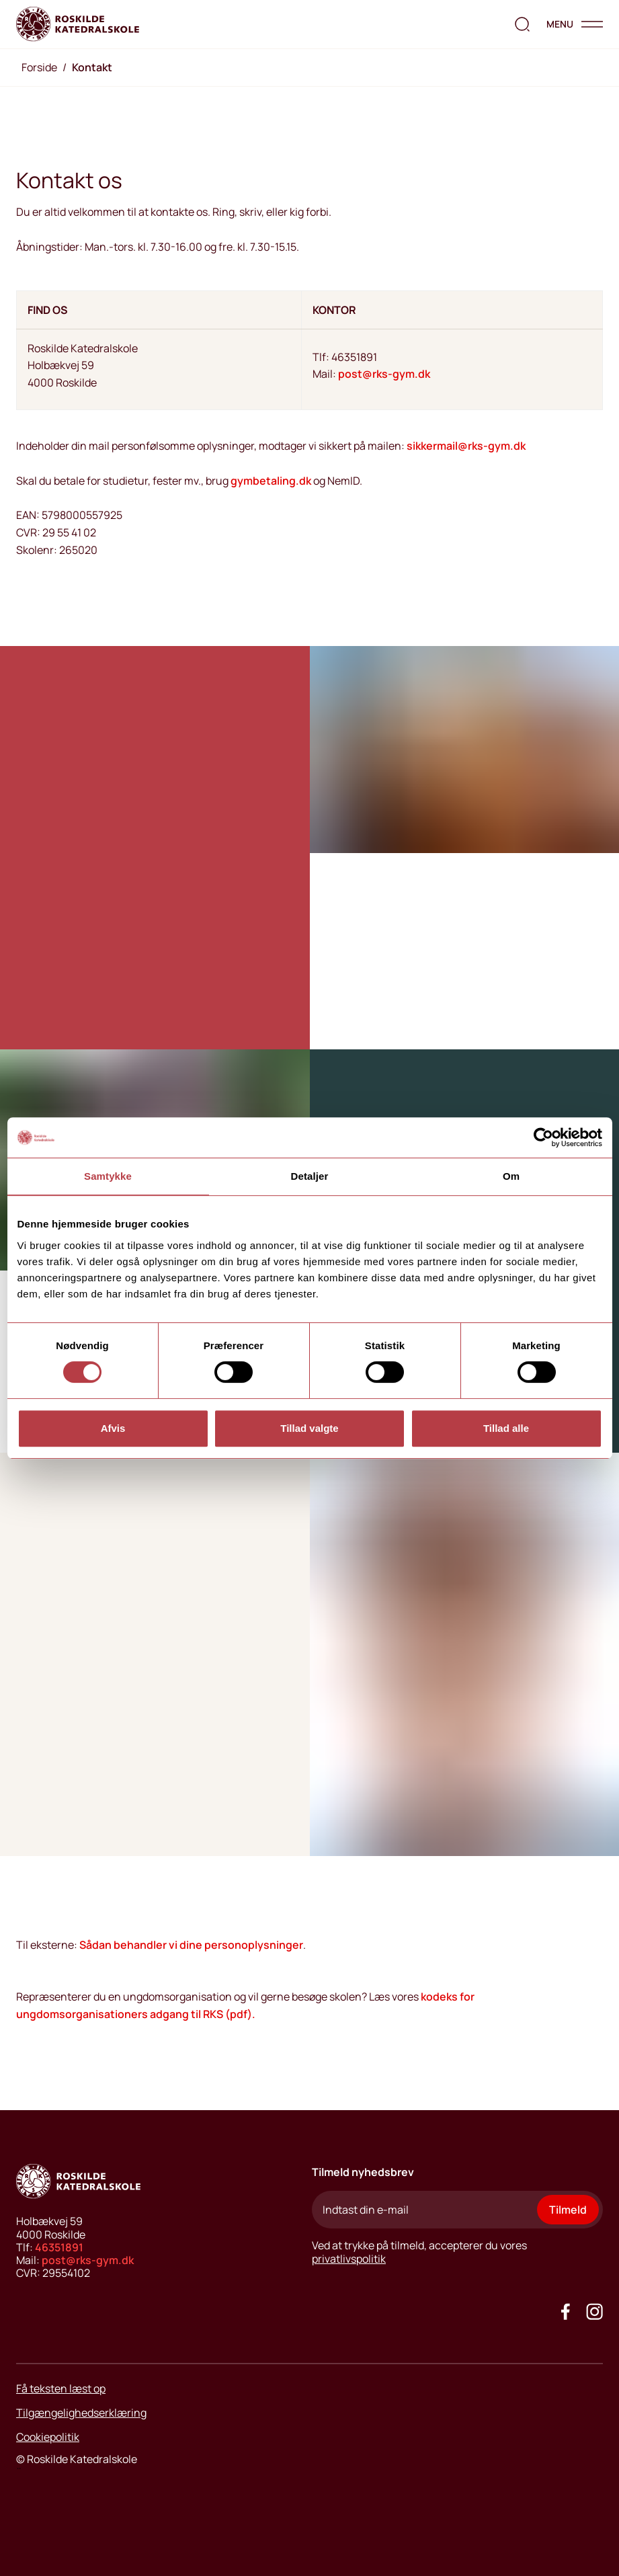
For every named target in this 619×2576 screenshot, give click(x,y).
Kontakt (92, 67)
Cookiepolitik (47, 2436)
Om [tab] (511, 1176)
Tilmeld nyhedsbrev (363, 2172)
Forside (39, 67)
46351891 (59, 2247)
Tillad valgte (309, 1428)
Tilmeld (568, 2209)
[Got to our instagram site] (594, 2311)
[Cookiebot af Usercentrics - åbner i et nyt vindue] (543, 1137)
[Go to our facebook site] (565, 2311)
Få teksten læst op (61, 2388)
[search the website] (522, 24)
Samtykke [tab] (108, 1176)
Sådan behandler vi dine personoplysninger (191, 1944)
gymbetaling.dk (271, 480)
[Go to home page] (77, 24)
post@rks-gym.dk (384, 373)
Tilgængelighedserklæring (81, 2412)
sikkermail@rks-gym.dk (466, 445)
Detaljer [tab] (310, 1176)
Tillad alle (506, 1428)
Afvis (113, 1428)
